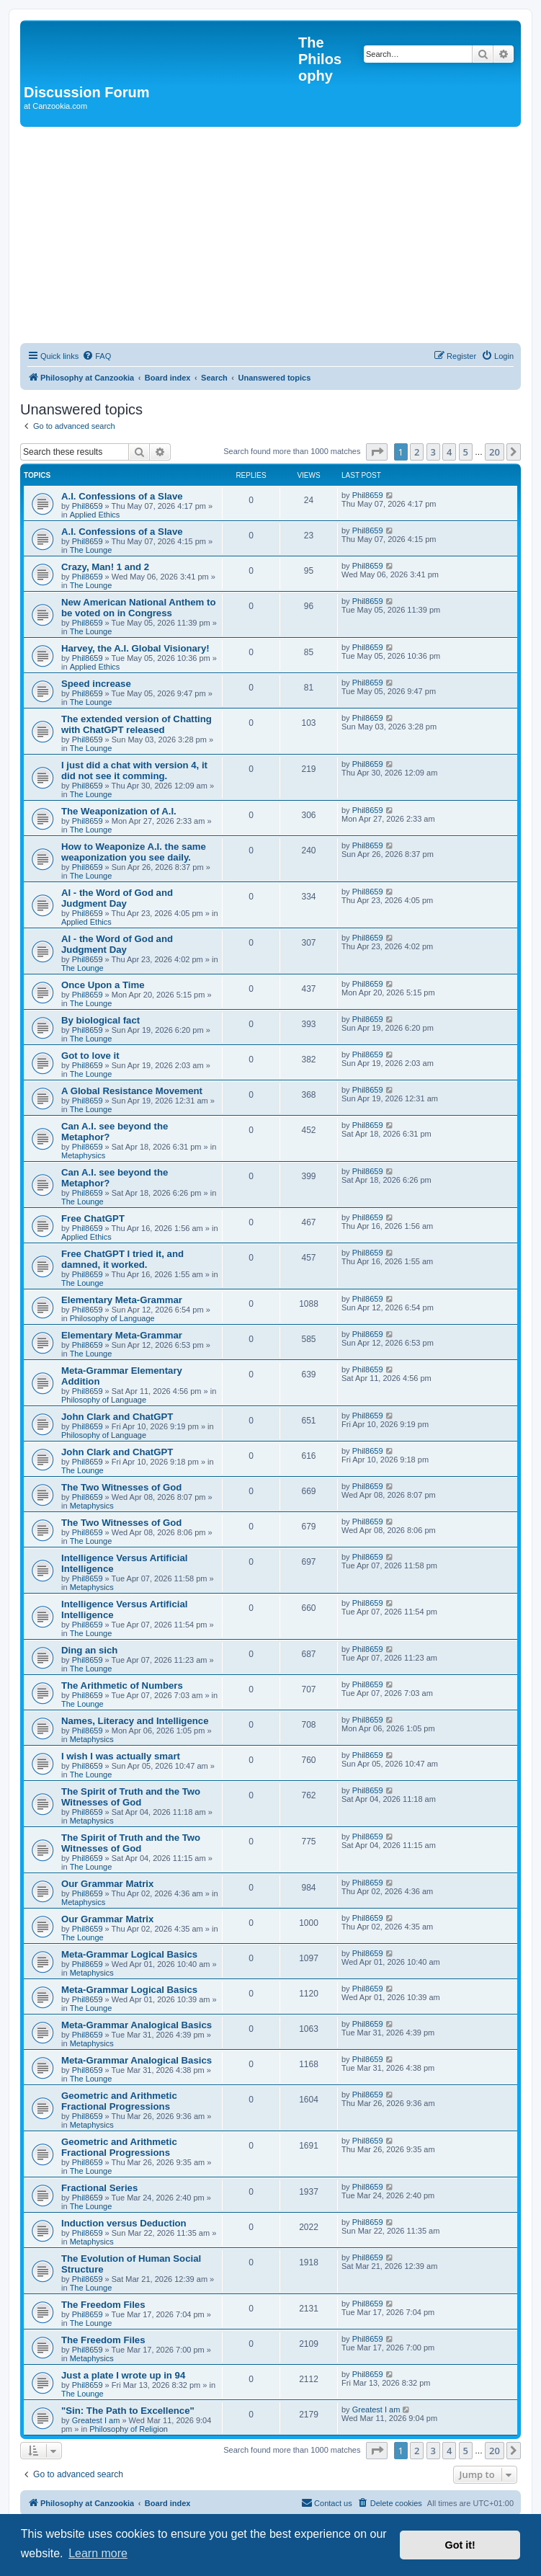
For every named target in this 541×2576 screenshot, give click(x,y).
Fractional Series (99, 2187)
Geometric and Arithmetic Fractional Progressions (119, 2101)
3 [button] (433, 451)
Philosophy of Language (112, 1318)
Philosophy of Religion (128, 2429)
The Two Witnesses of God (121, 1487)
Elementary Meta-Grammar (121, 1299)
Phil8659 (87, 506)
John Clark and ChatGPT (117, 1416)
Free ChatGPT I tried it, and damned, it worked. (122, 1259)
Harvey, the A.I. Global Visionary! (135, 648)
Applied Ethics (95, 514)
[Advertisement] (270, 235)
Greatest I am (96, 2420)
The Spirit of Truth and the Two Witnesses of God (130, 1797)
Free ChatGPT (93, 1218)
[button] (377, 452)
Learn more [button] (98, 2553)
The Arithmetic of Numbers (122, 1685)
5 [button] (465, 451)
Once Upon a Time (103, 985)
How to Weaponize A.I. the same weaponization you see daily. (133, 852)
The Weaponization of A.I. (118, 811)
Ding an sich (89, 1650)
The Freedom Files (103, 2304)
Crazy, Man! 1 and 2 (105, 566)
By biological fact (100, 1020)
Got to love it (90, 1055)
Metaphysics (83, 1155)
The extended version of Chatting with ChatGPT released (136, 724)
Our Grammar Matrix (107, 1883)
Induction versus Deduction (124, 2223)
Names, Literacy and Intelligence (134, 1720)
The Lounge (91, 550)
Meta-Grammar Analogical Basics (136, 2025)
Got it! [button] (460, 2545)
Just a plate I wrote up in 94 (123, 2375)
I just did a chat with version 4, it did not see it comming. (134, 770)
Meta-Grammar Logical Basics (129, 1954)
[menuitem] (96, 356)
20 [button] (494, 451)
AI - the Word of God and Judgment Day (117, 898)
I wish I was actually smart (120, 1756)
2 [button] (416, 451)
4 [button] (449, 451)
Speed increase (96, 683)
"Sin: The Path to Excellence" (128, 2410)
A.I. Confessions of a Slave (122, 496)
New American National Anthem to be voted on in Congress (138, 607)
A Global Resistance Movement (131, 1090)
